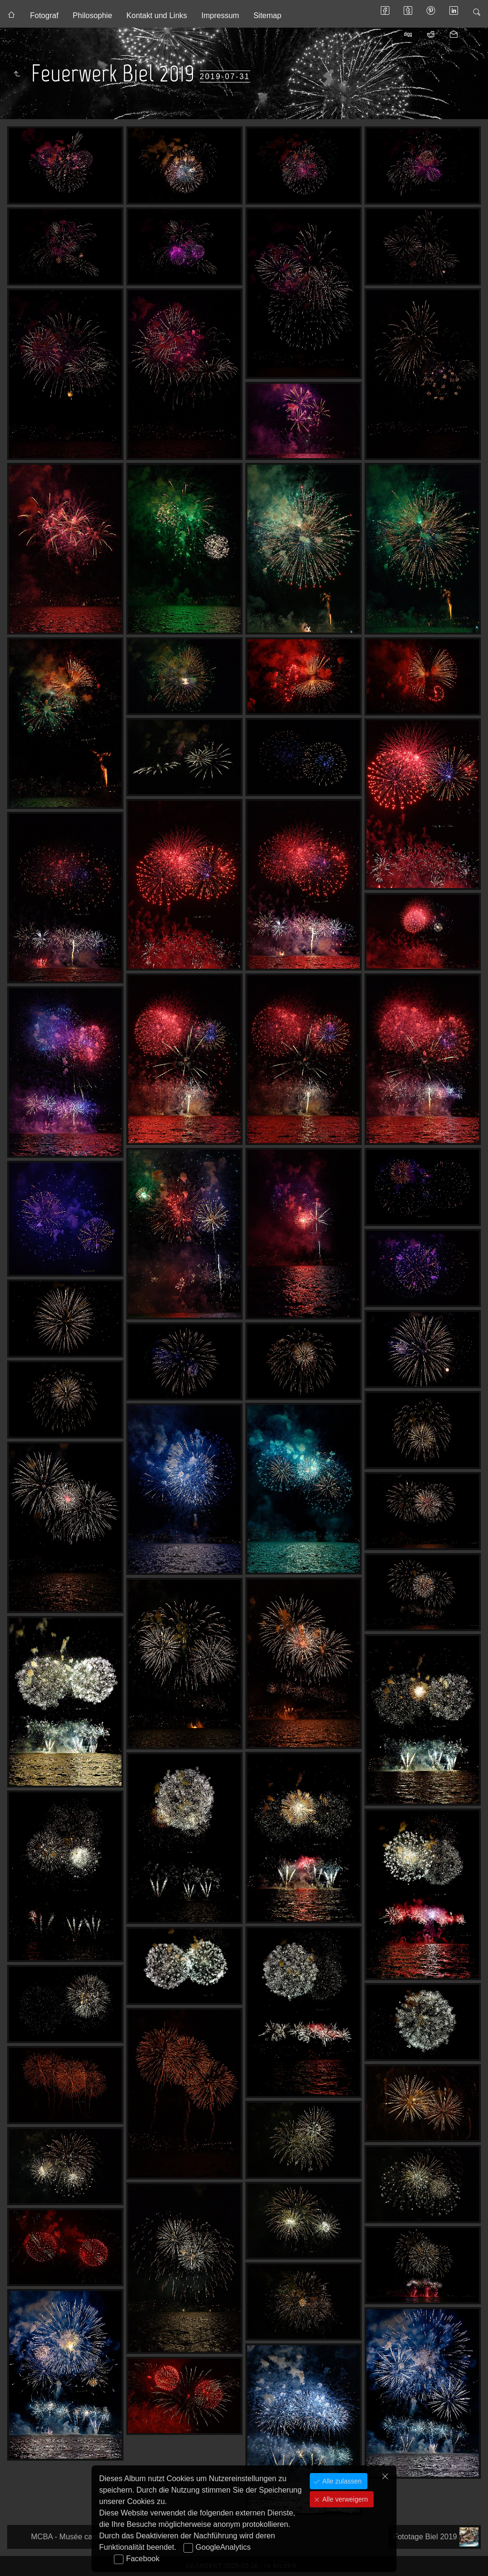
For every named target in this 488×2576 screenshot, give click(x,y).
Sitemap (268, 15)
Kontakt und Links (156, 15)
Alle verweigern (344, 2499)
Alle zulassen (340, 2481)
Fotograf (44, 15)
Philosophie (92, 15)
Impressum (220, 15)
